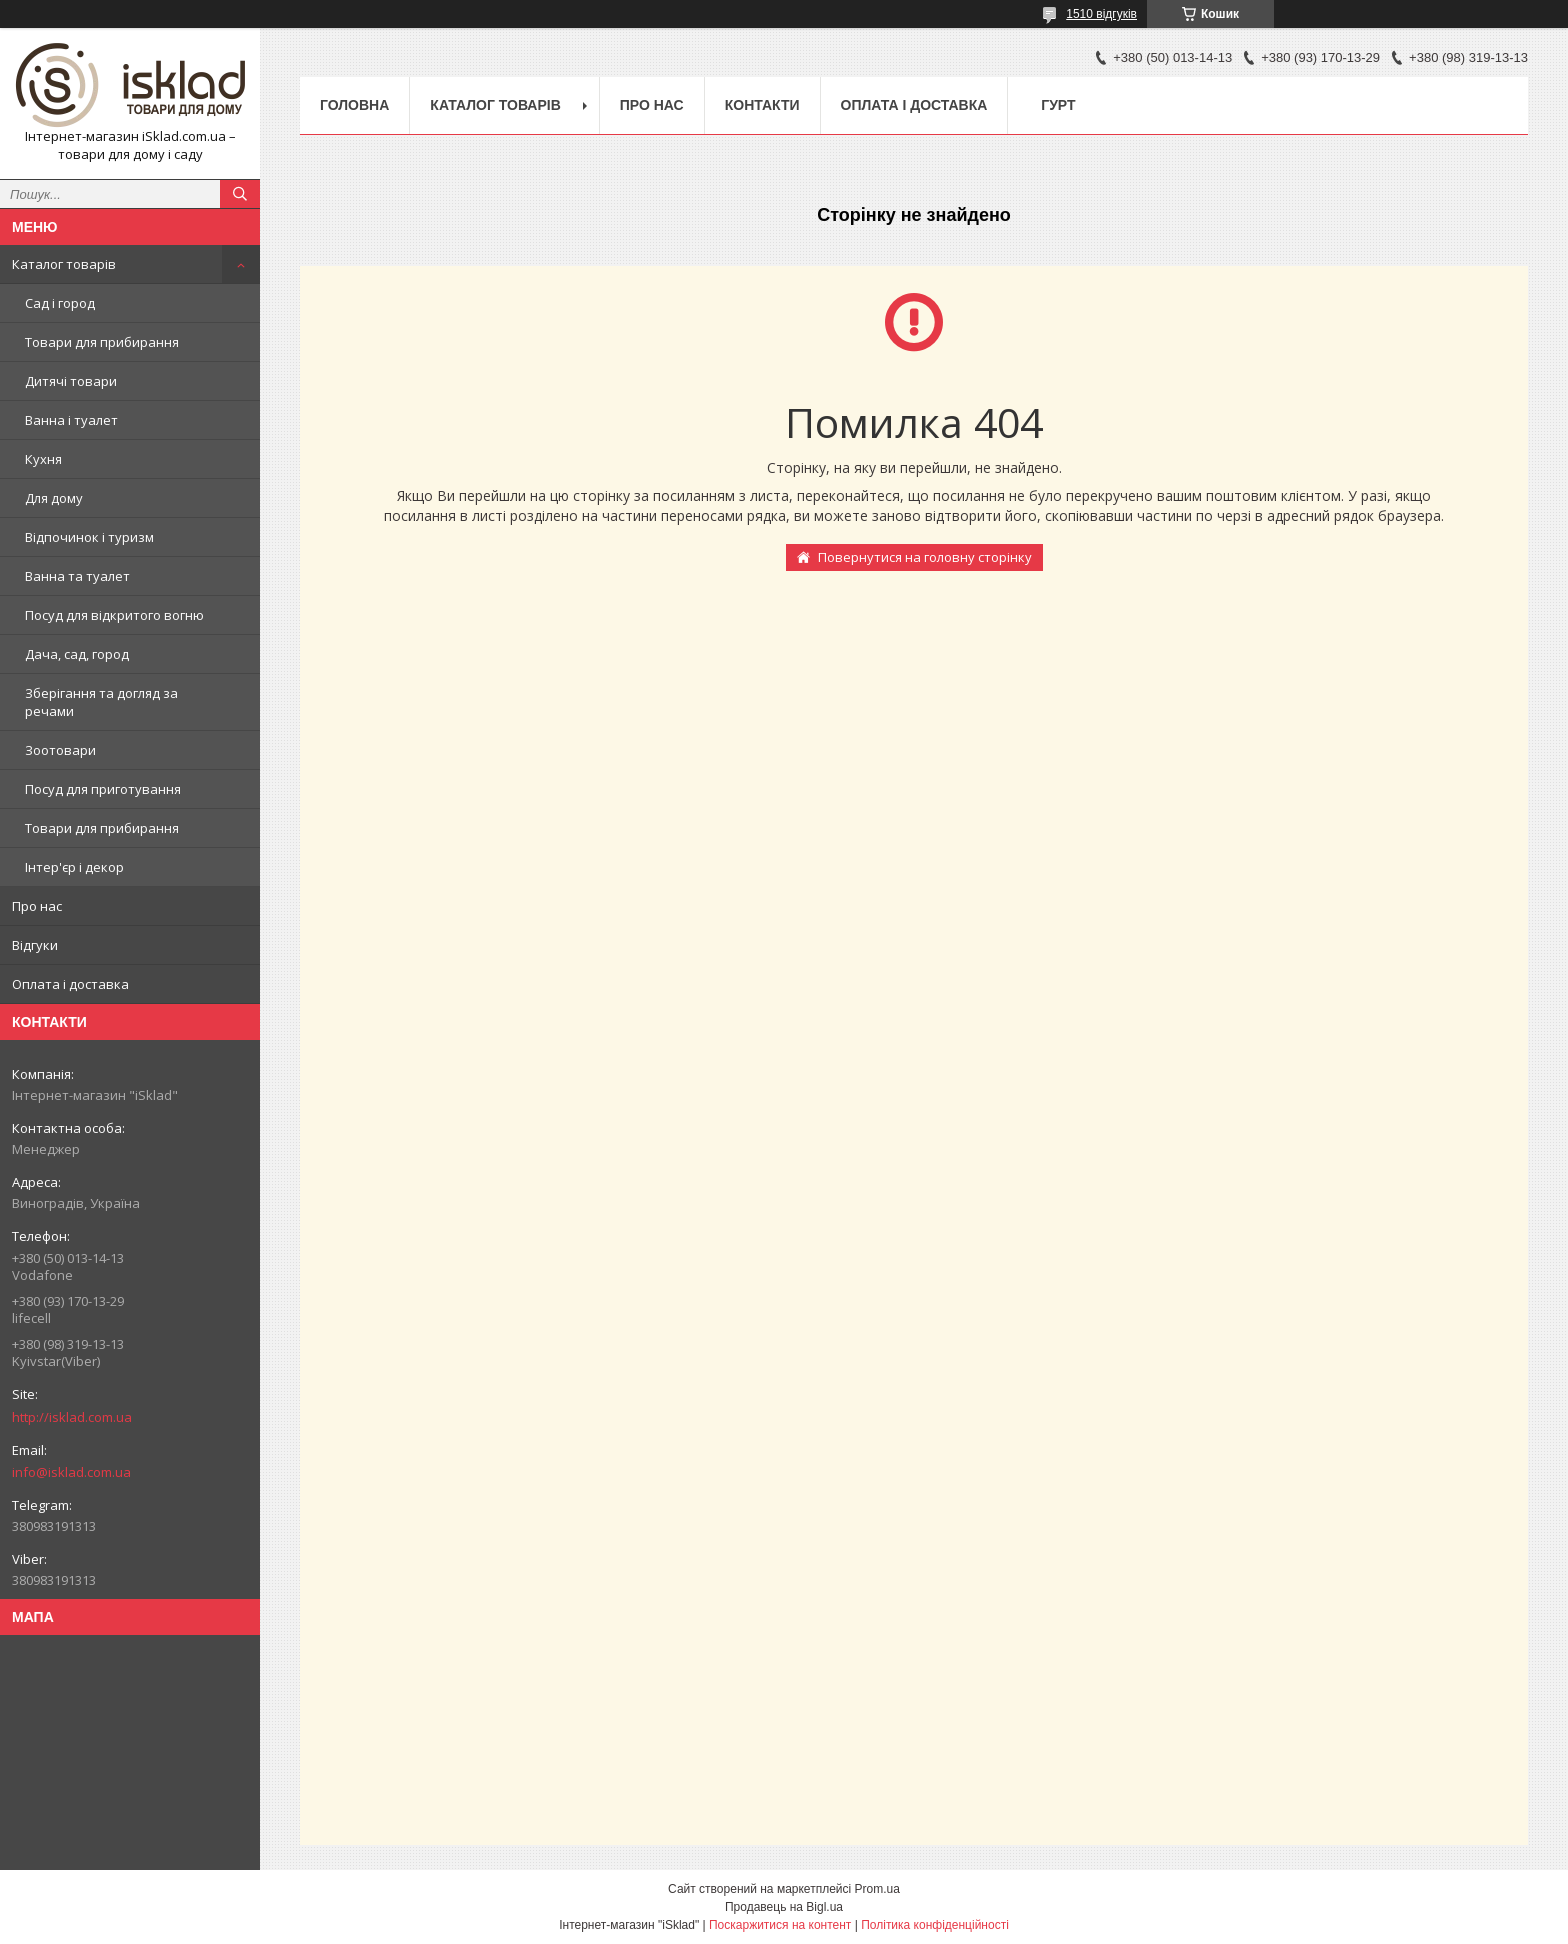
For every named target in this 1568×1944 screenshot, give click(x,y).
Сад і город (60, 303)
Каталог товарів (64, 264)
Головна (354, 105)
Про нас (37, 906)
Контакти (762, 105)
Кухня (43, 459)
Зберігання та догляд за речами (101, 702)
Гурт (1058, 105)
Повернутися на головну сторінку (925, 557)
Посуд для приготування (103, 789)
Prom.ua (877, 1889)
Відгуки (35, 945)
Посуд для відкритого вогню (114, 615)
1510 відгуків (1101, 14)
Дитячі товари (71, 381)
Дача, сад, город (77, 654)
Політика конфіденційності (935, 1925)
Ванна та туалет (77, 576)
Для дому (54, 498)
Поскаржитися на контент (780, 1925)
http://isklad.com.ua (72, 1417)
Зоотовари (60, 750)
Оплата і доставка (70, 984)
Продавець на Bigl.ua (784, 1907)
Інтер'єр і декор (74, 867)
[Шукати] (240, 194)
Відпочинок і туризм (89, 537)
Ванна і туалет (71, 420)
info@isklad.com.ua (71, 1472)
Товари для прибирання (102, 342)
